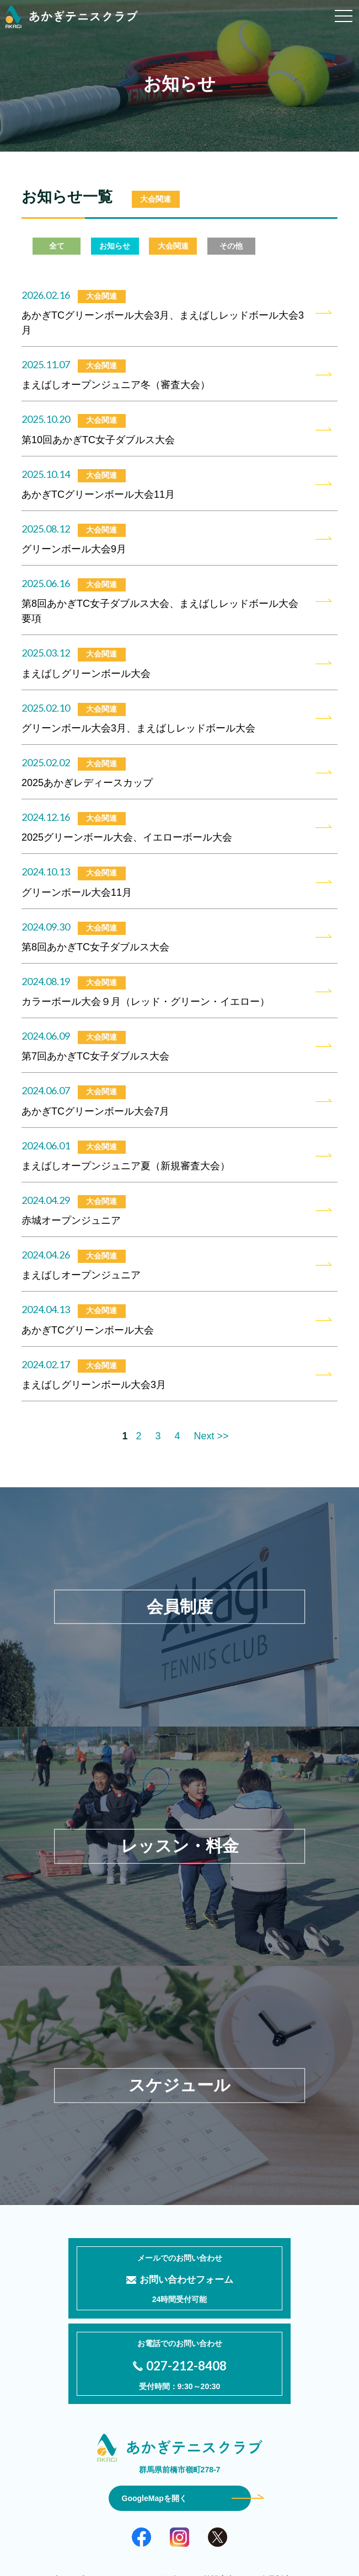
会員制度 (275, 2488)
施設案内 (218, 2488)
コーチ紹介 (159, 2488)
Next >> (211, 1436)
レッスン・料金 (72, 2504)
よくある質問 (219, 2504)
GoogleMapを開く (154, 2407)
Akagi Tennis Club (191, 2560)
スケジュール (148, 2504)
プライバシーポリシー (179, 2519)
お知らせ (282, 2504)
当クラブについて (84, 2488)
